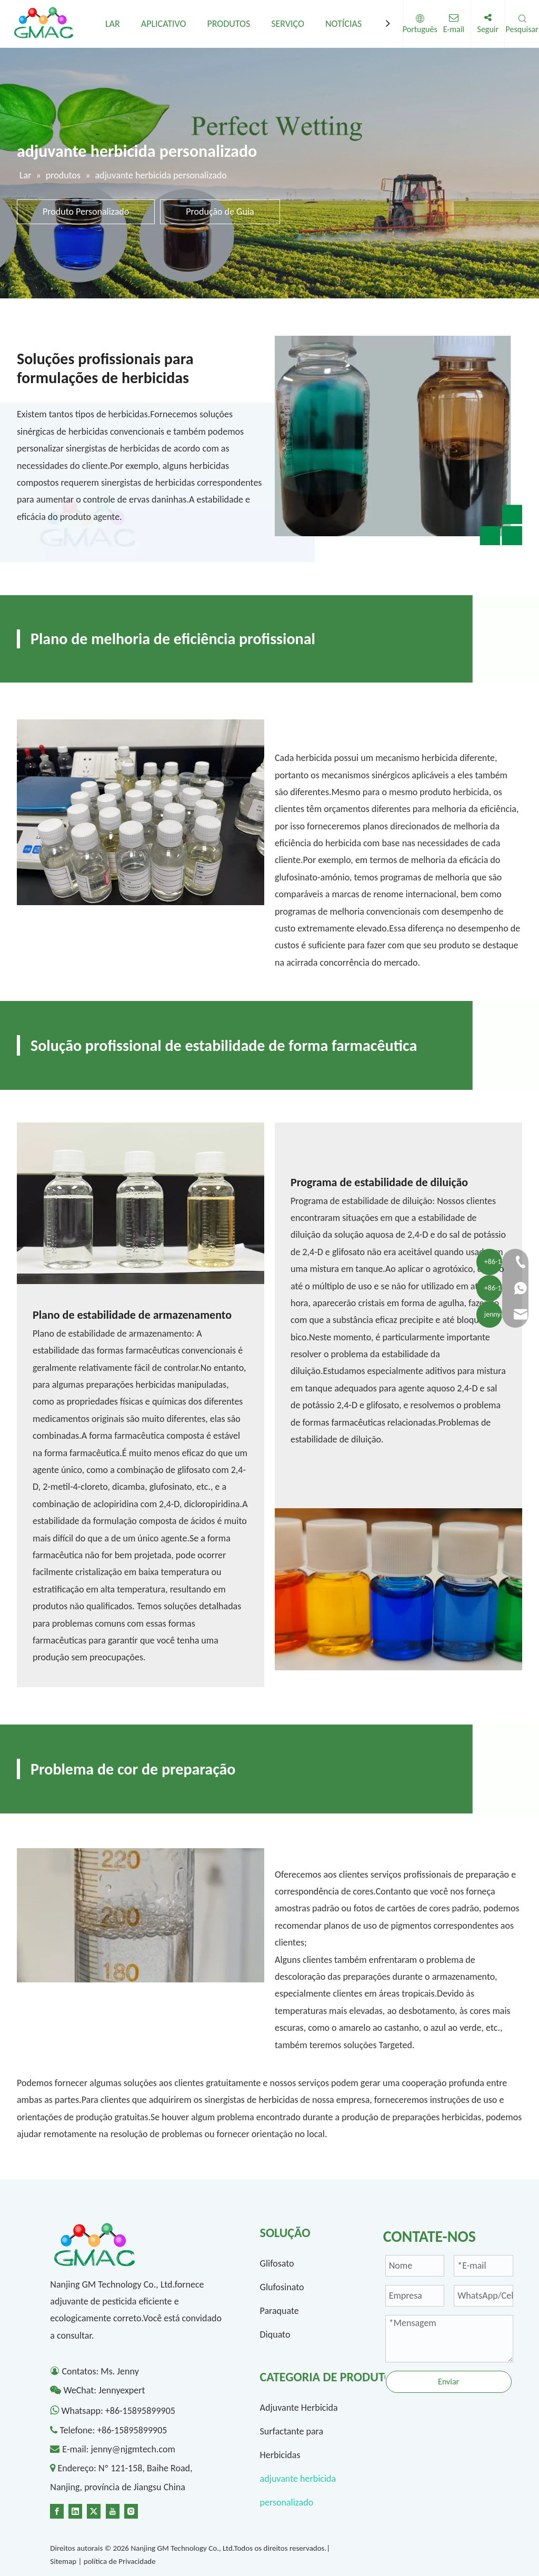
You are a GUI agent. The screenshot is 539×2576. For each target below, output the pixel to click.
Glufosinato (282, 2287)
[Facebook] (57, 2510)
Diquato (275, 2334)
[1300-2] (398, 1589)
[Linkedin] (75, 2510)
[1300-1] (140, 1203)
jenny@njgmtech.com (133, 2449)
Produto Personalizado (86, 211)
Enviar (448, 2382)
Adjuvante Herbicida (299, 2407)
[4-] (140, 1915)
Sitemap (63, 2561)
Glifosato (277, 2263)
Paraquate (279, 2311)
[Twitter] (94, 2510)
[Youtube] (112, 2510)
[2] (140, 812)
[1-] (398, 440)
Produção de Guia (220, 211)
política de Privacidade (120, 2561)
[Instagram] (131, 2510)
